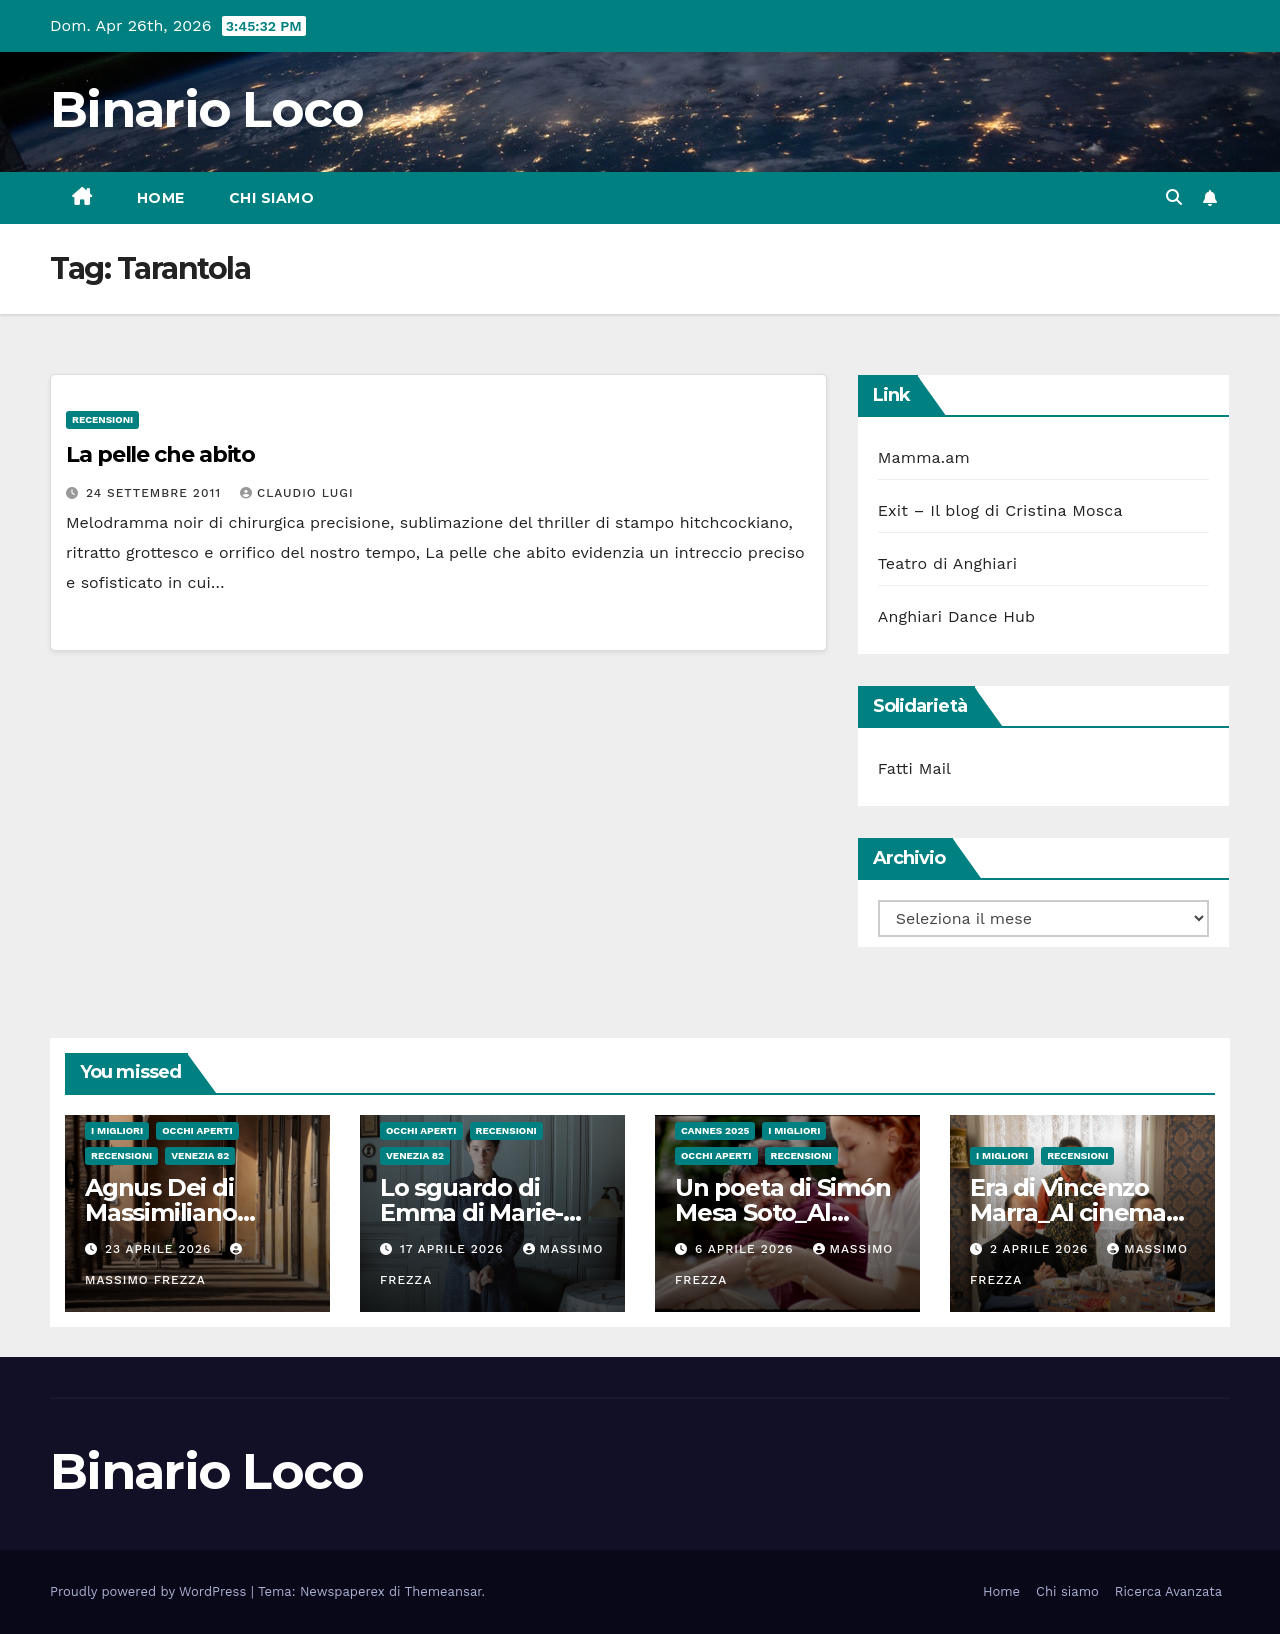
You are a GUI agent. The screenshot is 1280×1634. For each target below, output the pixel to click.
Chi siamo (272, 198)
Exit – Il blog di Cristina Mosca (1000, 510)
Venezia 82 (200, 1155)
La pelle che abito (160, 454)
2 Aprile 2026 (1041, 1249)
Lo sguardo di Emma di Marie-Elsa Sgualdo (471, 1212)
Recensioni (102, 419)
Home (161, 198)
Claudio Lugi (297, 493)
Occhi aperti (197, 1130)
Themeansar (443, 1591)
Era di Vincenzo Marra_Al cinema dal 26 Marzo (1068, 1212)
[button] (1174, 197)
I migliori (117, 1130)
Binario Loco (207, 109)
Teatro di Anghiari (948, 563)
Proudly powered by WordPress (150, 1591)
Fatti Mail (915, 768)
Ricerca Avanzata (1168, 1591)
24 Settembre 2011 (156, 493)
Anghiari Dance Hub (957, 616)
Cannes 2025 (715, 1130)
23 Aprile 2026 (160, 1249)
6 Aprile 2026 (747, 1249)
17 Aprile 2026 (454, 1249)
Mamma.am (924, 457)
